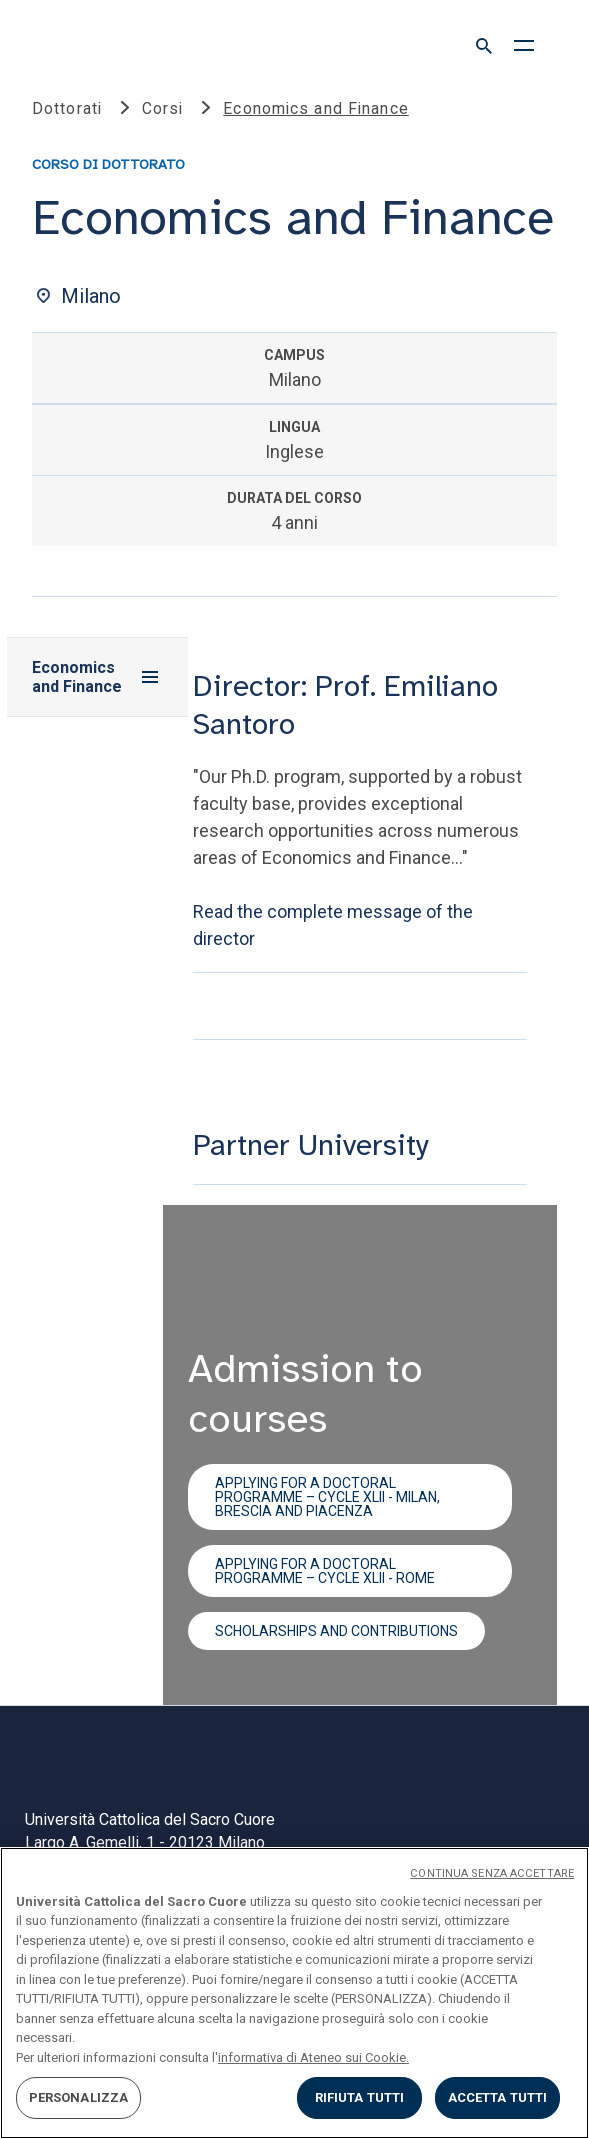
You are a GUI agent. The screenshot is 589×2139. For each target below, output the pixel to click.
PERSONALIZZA (79, 2097)
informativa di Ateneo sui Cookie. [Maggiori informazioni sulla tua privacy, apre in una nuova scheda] (313, 2057)
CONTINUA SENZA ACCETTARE (492, 1873)
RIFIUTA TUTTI (360, 2097)
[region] (294, 1993)
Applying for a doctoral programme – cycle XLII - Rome (325, 1571)
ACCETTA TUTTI (498, 2097)
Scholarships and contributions (336, 1631)
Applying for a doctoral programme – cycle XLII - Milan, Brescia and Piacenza (327, 1497)
